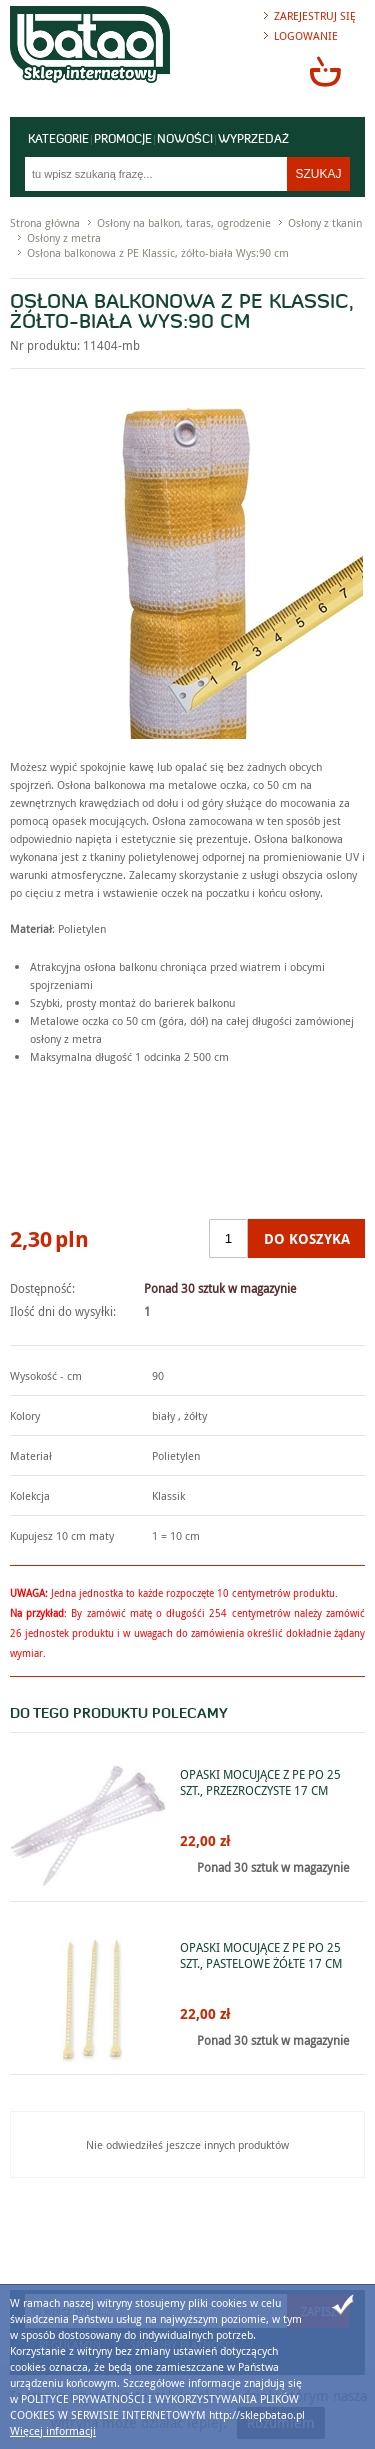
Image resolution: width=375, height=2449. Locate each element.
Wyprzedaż (253, 140)
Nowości (185, 140)
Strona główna (45, 222)
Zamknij (343, 2305)
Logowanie (306, 35)
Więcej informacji (53, 2430)
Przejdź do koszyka (325, 71)
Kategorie (58, 140)
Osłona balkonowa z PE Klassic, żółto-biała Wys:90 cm (158, 252)
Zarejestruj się (315, 15)
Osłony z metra (64, 237)
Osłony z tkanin (325, 222)
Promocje (123, 140)
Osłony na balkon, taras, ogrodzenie (184, 222)
